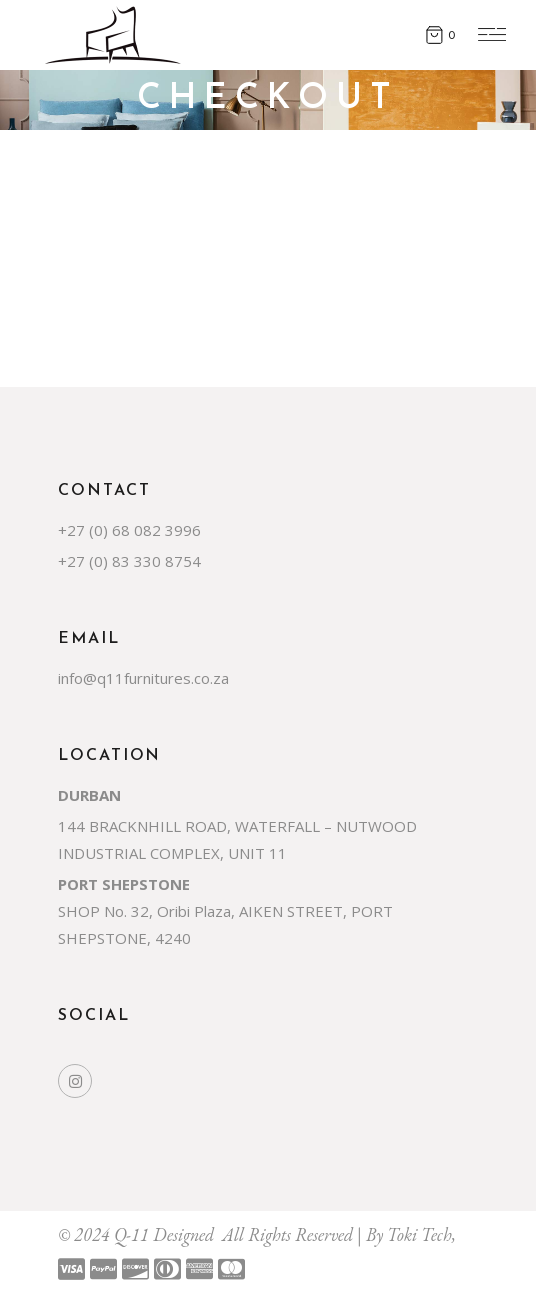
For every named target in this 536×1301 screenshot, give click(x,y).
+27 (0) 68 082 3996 (129, 530)
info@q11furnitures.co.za (143, 678)
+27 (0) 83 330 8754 (129, 561)
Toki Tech (419, 1234)
